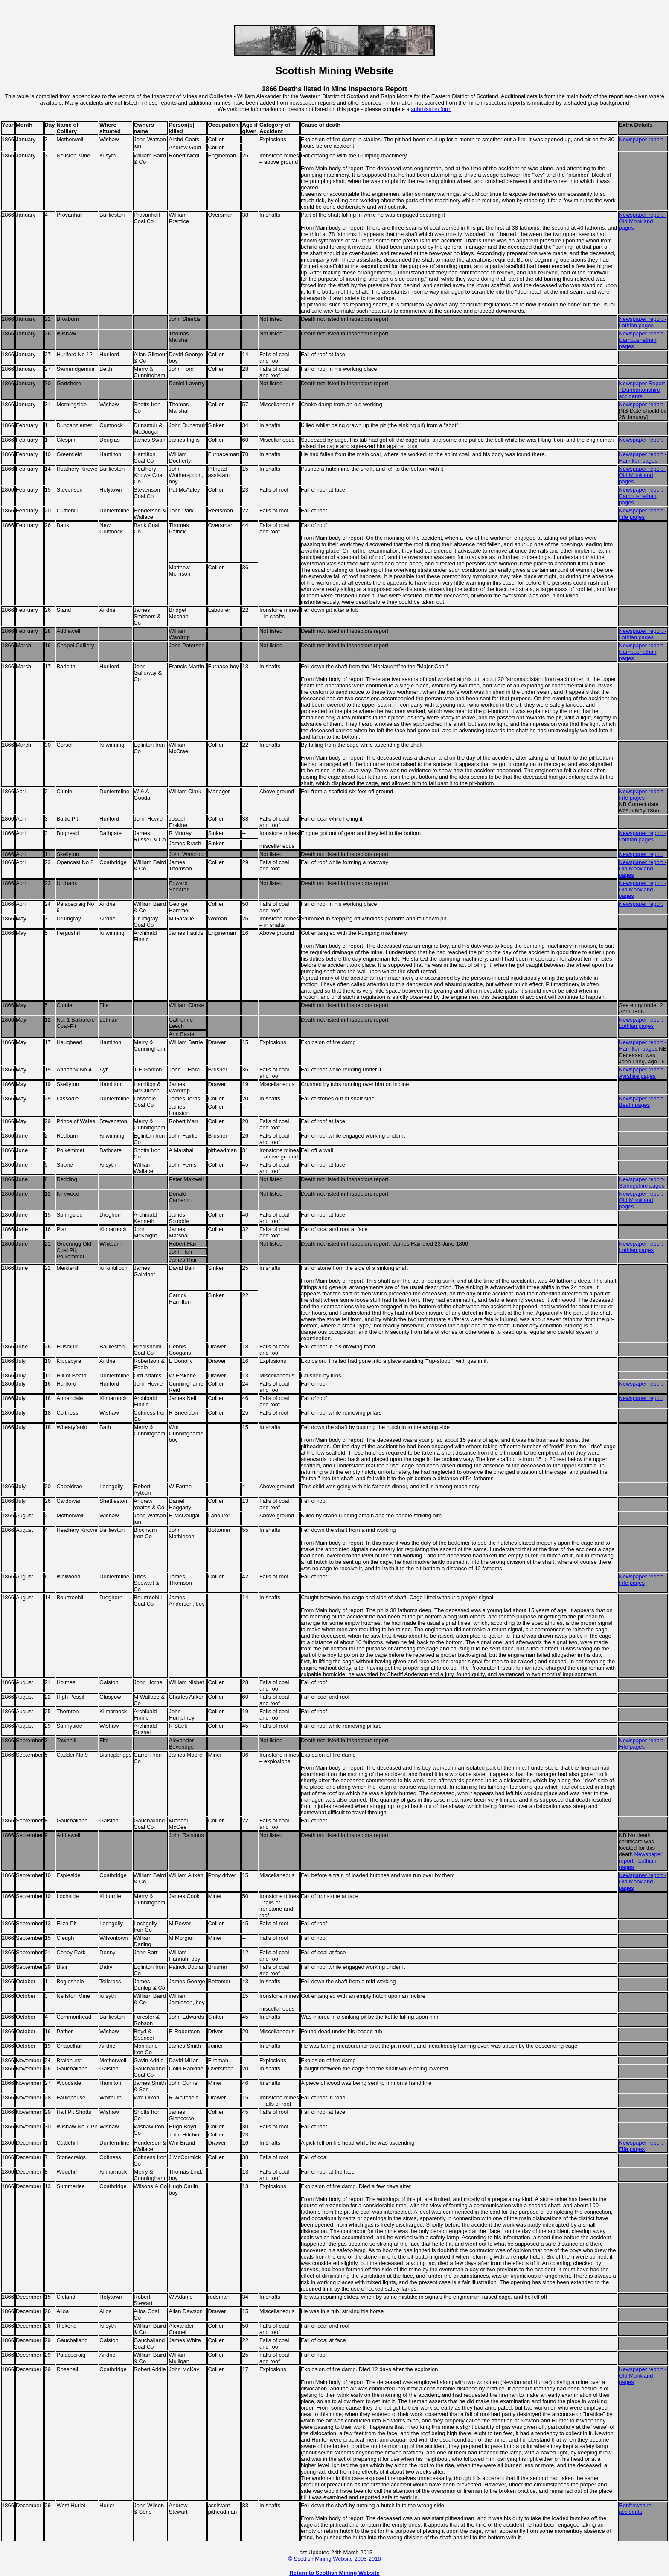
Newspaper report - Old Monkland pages (642, 475)
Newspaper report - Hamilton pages (642, 457)
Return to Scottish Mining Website (334, 2573)
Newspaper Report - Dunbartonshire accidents (642, 389)
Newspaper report (641, 139)
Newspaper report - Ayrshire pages (642, 1072)
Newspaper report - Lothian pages (642, 322)
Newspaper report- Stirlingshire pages (642, 1182)
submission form (431, 109)
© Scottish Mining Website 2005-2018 (334, 2559)
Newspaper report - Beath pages (642, 1101)
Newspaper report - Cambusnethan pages (642, 339)
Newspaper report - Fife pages (642, 513)
